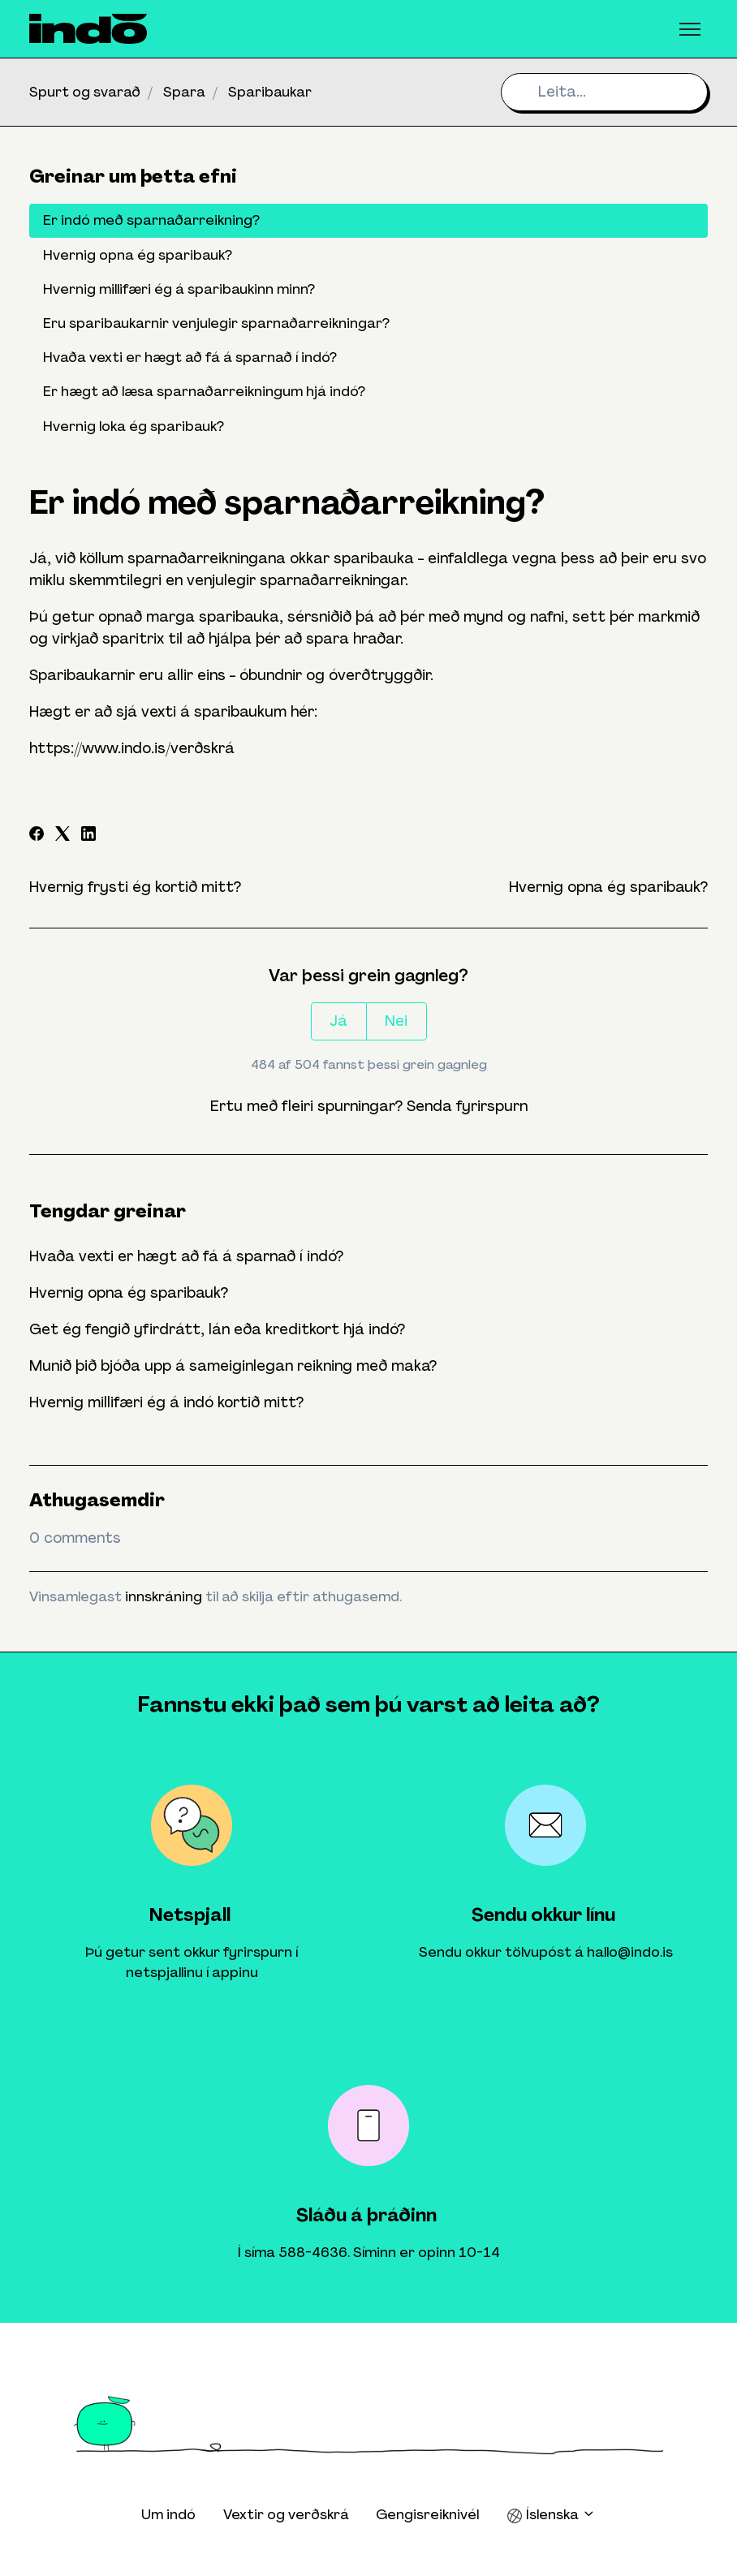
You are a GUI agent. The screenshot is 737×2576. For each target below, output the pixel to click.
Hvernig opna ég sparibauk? (608, 887)
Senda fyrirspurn (467, 1106)
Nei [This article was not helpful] (396, 1021)
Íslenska (551, 2514)
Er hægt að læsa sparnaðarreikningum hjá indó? (204, 391)
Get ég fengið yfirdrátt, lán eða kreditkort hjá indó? (217, 1329)
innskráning (163, 1596)
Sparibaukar (270, 92)
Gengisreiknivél (427, 2514)
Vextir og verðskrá (286, 2514)
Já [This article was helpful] (338, 1021)
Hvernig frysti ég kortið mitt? (135, 887)
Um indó (168, 2514)
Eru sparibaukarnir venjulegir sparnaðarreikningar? (216, 323)
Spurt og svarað (84, 92)
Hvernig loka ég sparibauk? (133, 426)
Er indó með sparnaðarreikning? (151, 220)
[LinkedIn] (88, 836)
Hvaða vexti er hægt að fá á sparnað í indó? (186, 1256)
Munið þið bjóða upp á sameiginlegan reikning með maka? (233, 1366)
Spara (184, 92)
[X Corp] (62, 836)
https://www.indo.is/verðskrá (132, 748)
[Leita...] (604, 92)
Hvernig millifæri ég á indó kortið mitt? (166, 1402)
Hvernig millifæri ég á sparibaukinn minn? (179, 289)
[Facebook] (36, 836)
